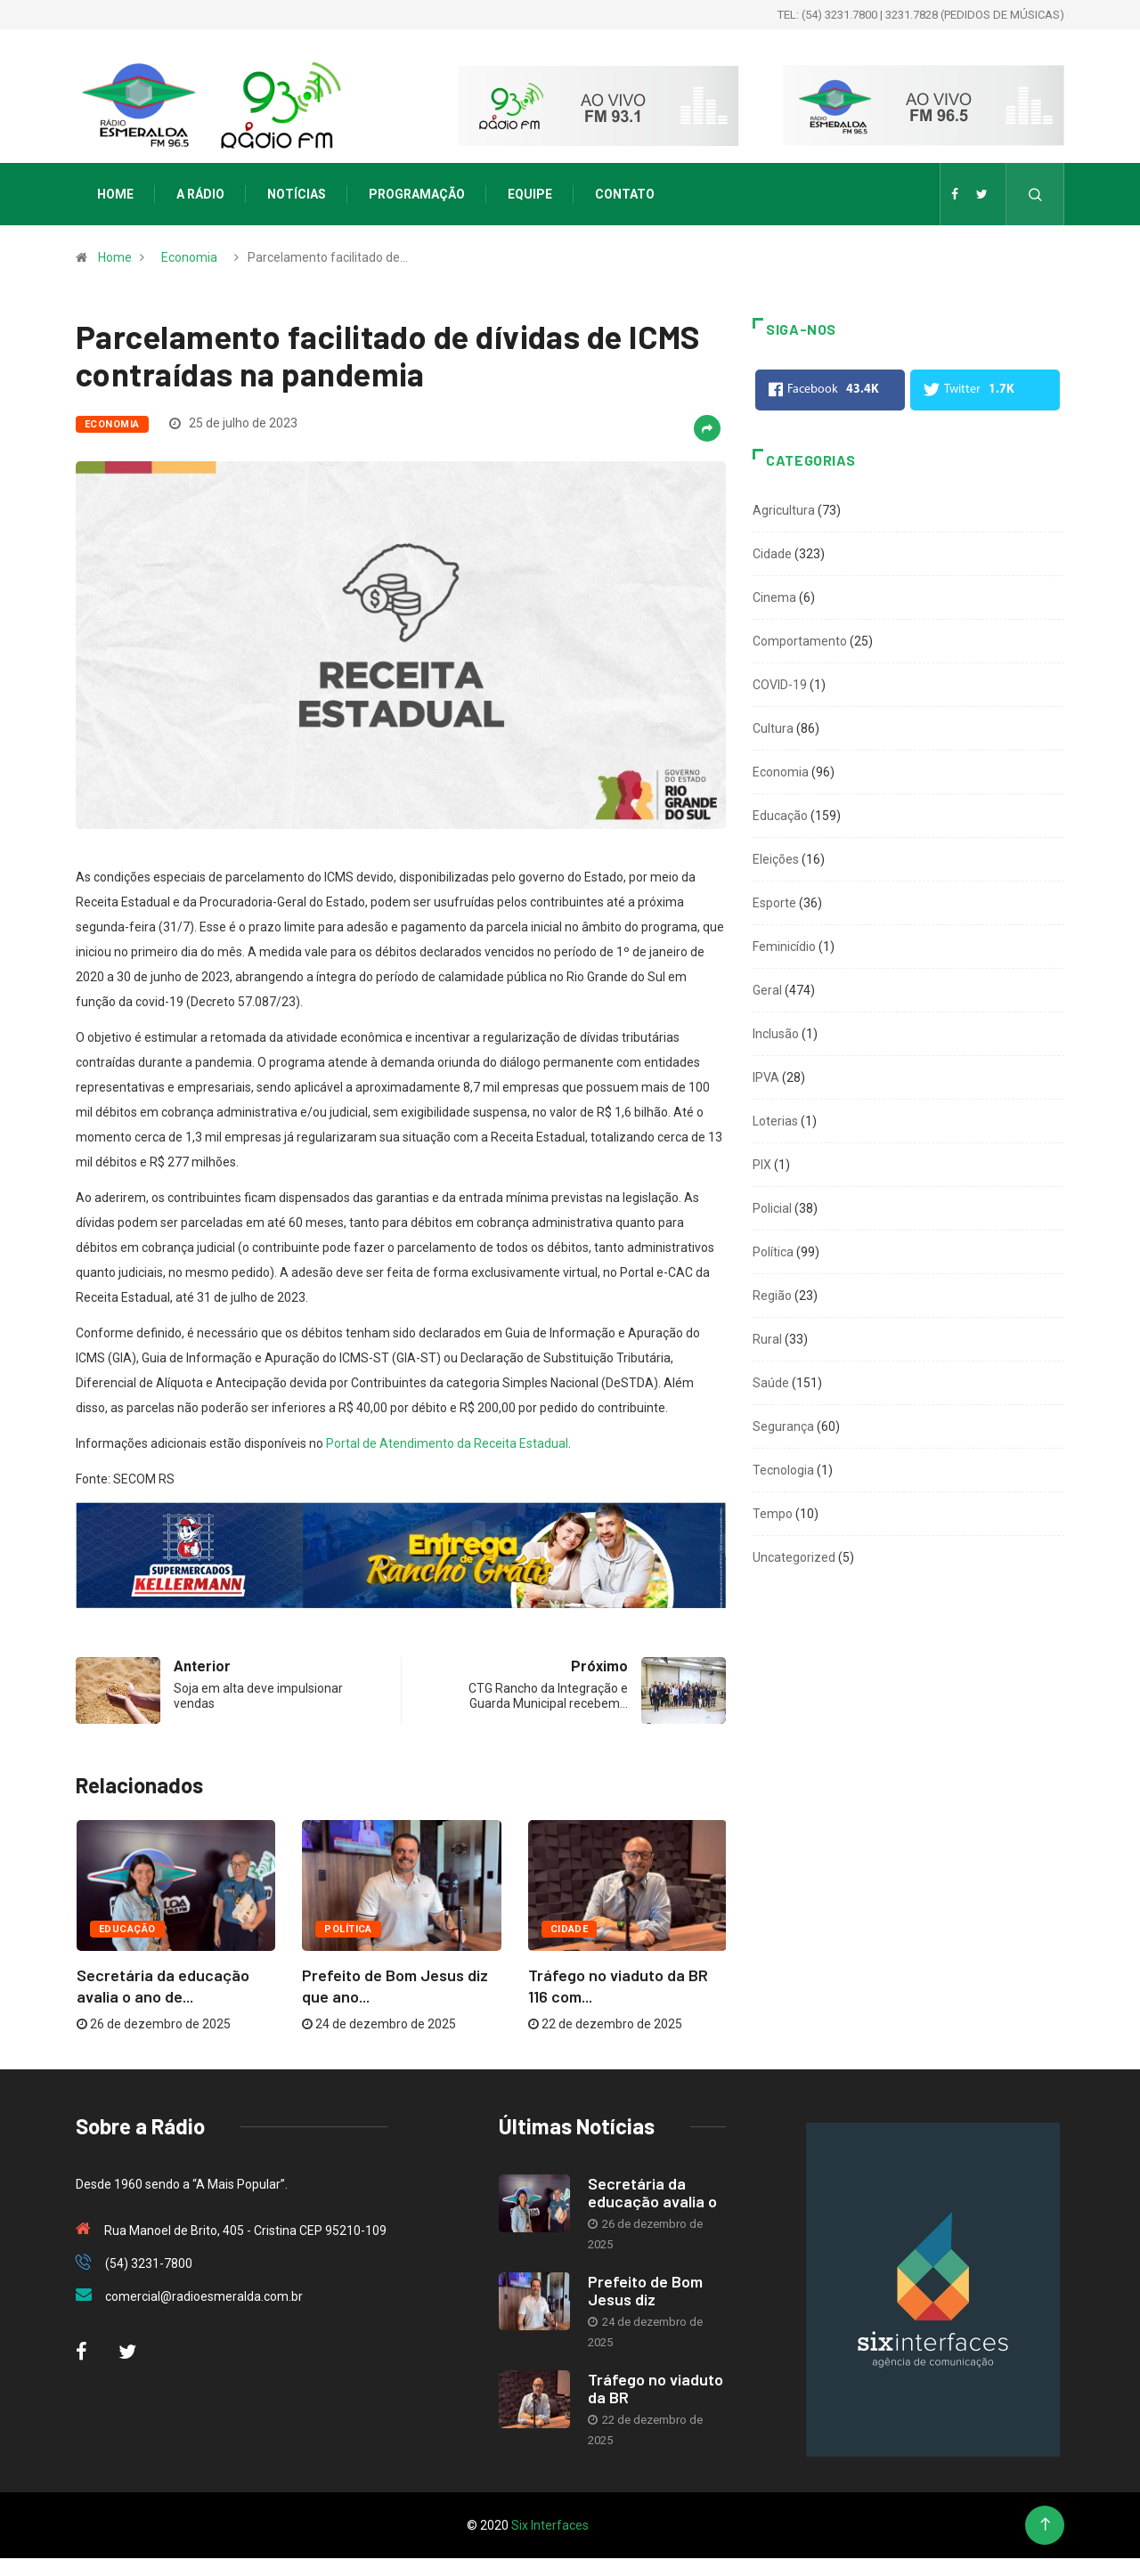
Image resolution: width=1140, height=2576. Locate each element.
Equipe (530, 194)
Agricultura (784, 510)
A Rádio (200, 194)
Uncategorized (794, 1557)
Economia (189, 257)
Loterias (775, 1121)
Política (348, 1929)
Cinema (774, 597)
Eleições (776, 859)
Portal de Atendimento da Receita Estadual (447, 1443)
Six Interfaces (550, 2525)
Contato (625, 194)
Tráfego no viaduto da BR (655, 2388)
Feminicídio (784, 946)
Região (772, 1295)
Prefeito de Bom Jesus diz (645, 2290)
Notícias (296, 194)
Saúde (771, 1383)
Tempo (773, 1514)
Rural (767, 1339)
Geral (767, 990)
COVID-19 (780, 685)
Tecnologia (783, 1470)
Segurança (783, 1426)
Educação (127, 1929)
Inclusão (776, 1034)
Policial (772, 1208)
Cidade (569, 1929)
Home (115, 194)
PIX (762, 1165)
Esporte (774, 903)
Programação (417, 194)
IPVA (766, 1077)
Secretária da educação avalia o (652, 2192)
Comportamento (800, 641)
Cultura (773, 728)
